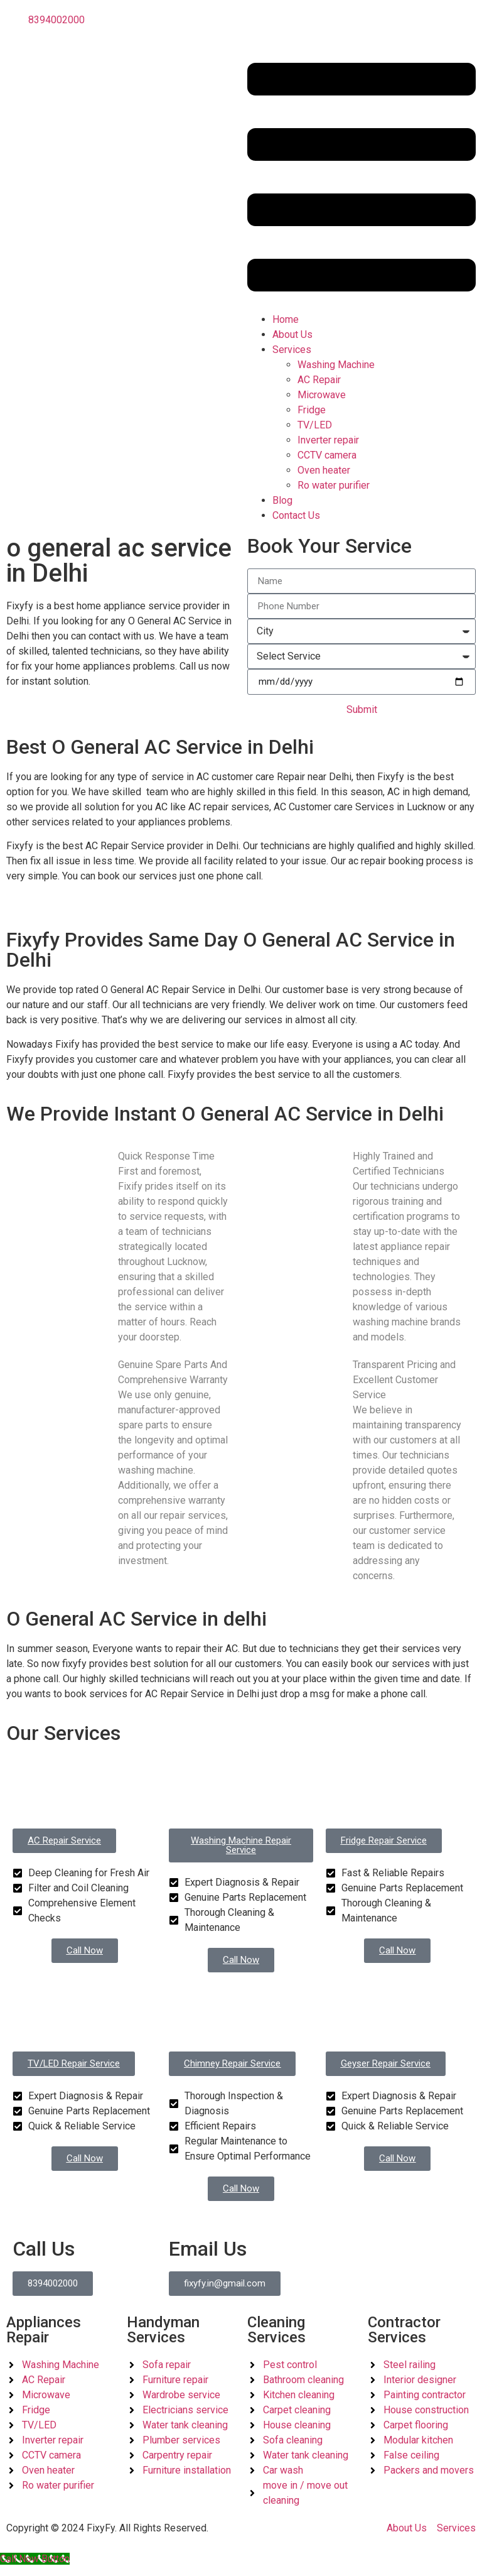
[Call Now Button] (35, 2568)
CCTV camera (326, 455)
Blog (282, 500)
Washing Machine (336, 365)
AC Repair (319, 380)
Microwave (321, 395)
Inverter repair (328, 440)
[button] (361, 179)
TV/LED (314, 425)
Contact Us (310, 520)
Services (291, 350)
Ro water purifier (333, 485)
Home (285, 319)
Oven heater (323, 470)
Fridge (311, 410)
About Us (292, 334)
